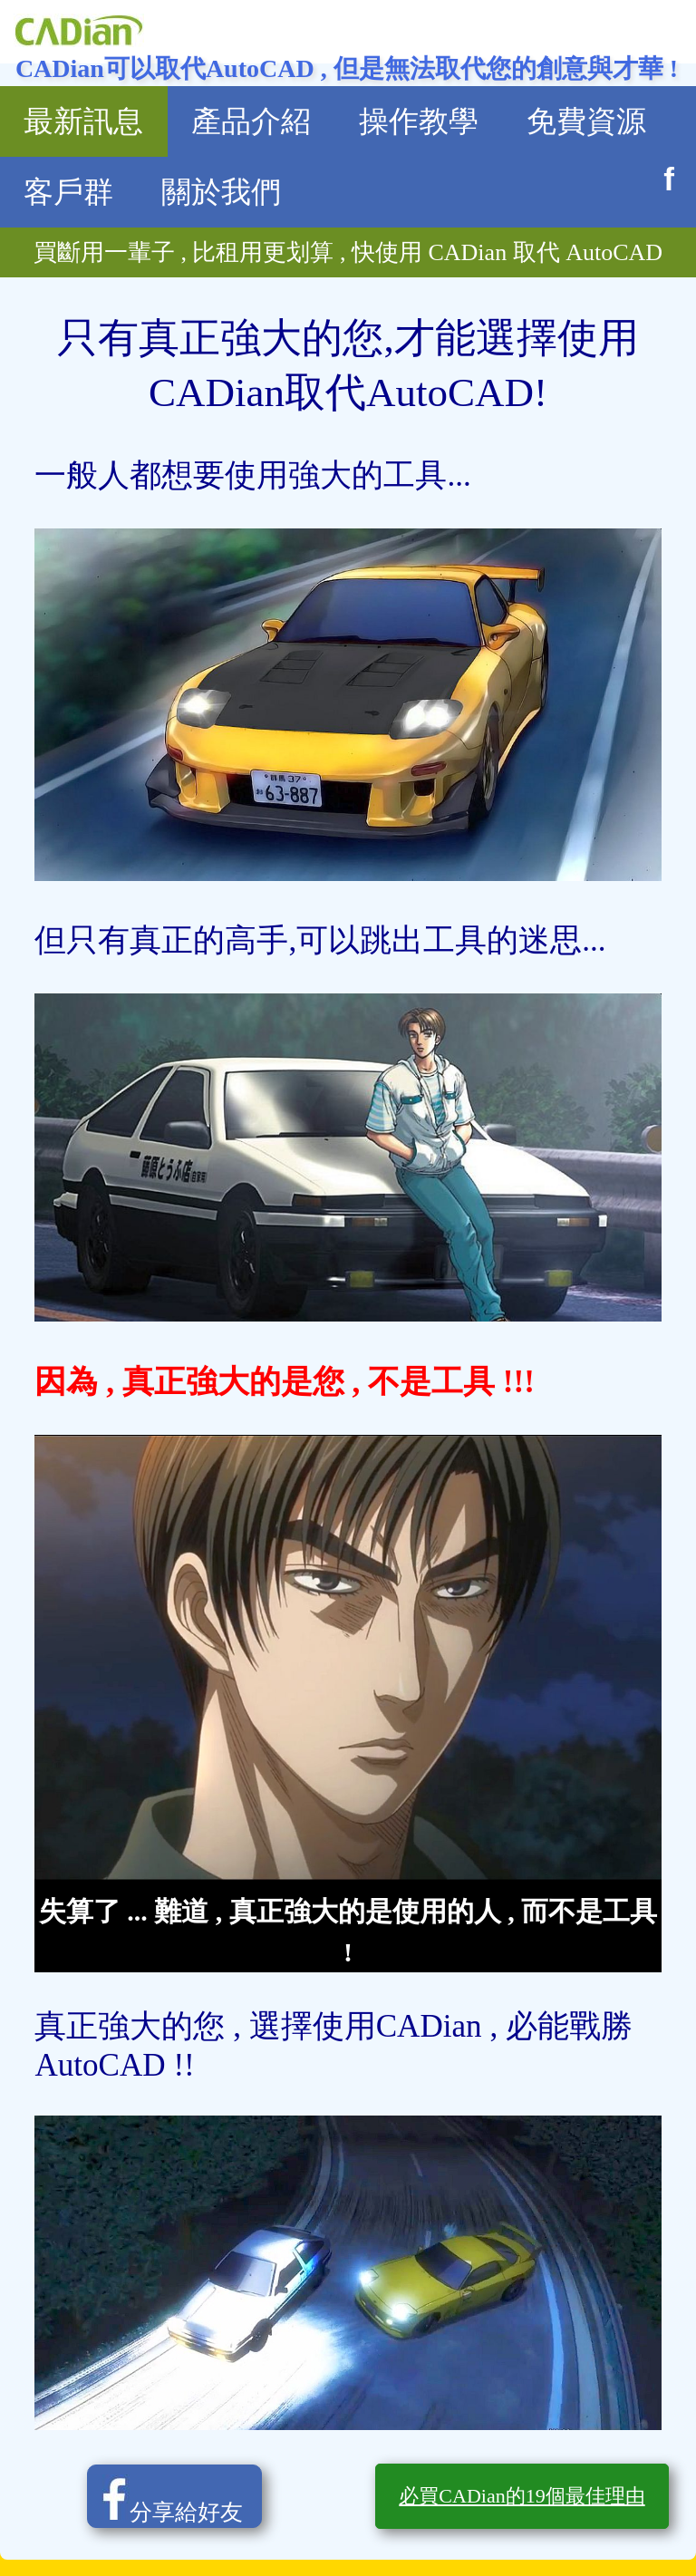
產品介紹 (251, 121)
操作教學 (418, 121)
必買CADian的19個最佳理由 (521, 2495)
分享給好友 (165, 2499)
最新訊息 (83, 121)
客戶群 (68, 192)
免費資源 (586, 121)
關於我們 (221, 192)
